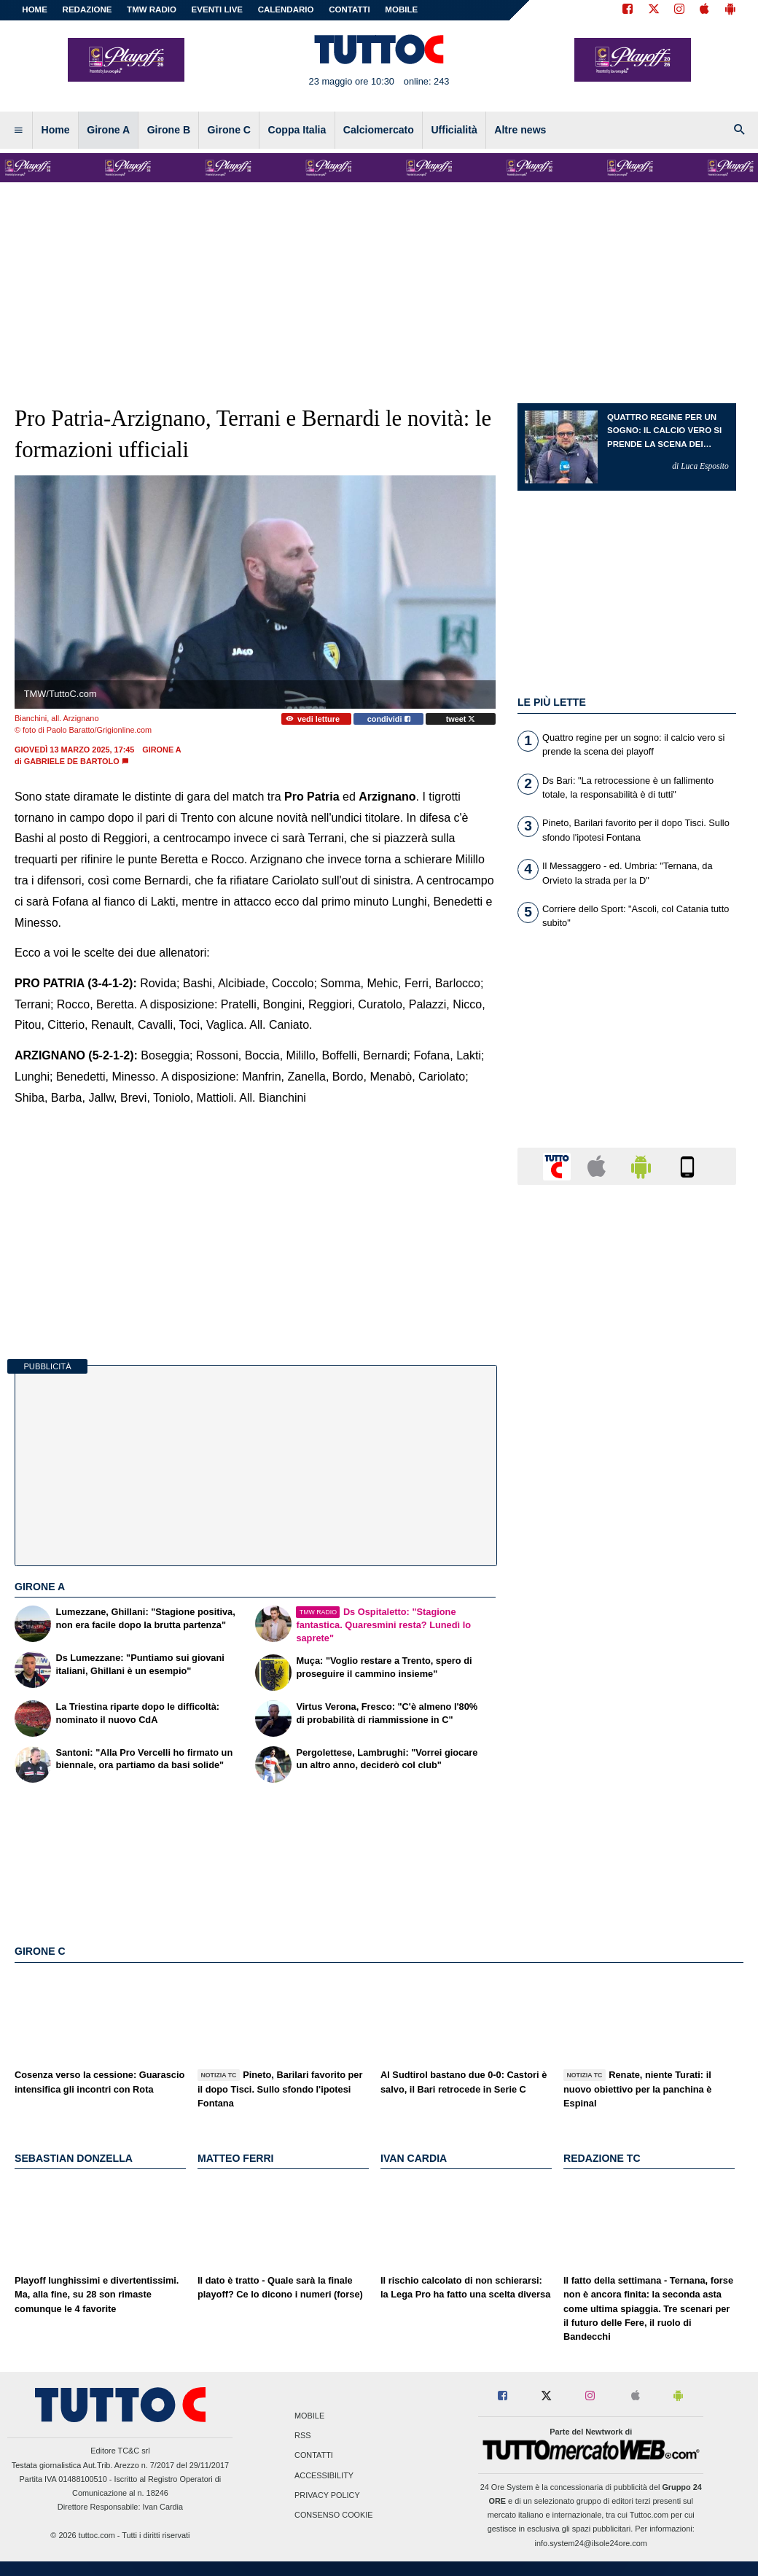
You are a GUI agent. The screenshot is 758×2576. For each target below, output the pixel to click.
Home (34, 9)
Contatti (313, 2455)
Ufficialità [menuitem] (454, 130)
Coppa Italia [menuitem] (297, 130)
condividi (388, 719)
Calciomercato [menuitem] (378, 130)
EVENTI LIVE (217, 9)
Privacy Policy (327, 2495)
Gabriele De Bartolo (72, 761)
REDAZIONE (87, 9)
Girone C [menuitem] (229, 130)
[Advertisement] (626, 1761)
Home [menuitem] (56, 130)
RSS (302, 2436)
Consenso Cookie (333, 2514)
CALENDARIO (286, 9)
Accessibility (323, 2475)
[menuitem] (18, 130)
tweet (461, 719)
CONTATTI (349, 9)
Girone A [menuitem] (108, 130)
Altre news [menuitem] (520, 130)
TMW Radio (151, 9)
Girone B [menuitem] (168, 130)
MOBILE (401, 9)
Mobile (309, 2415)
